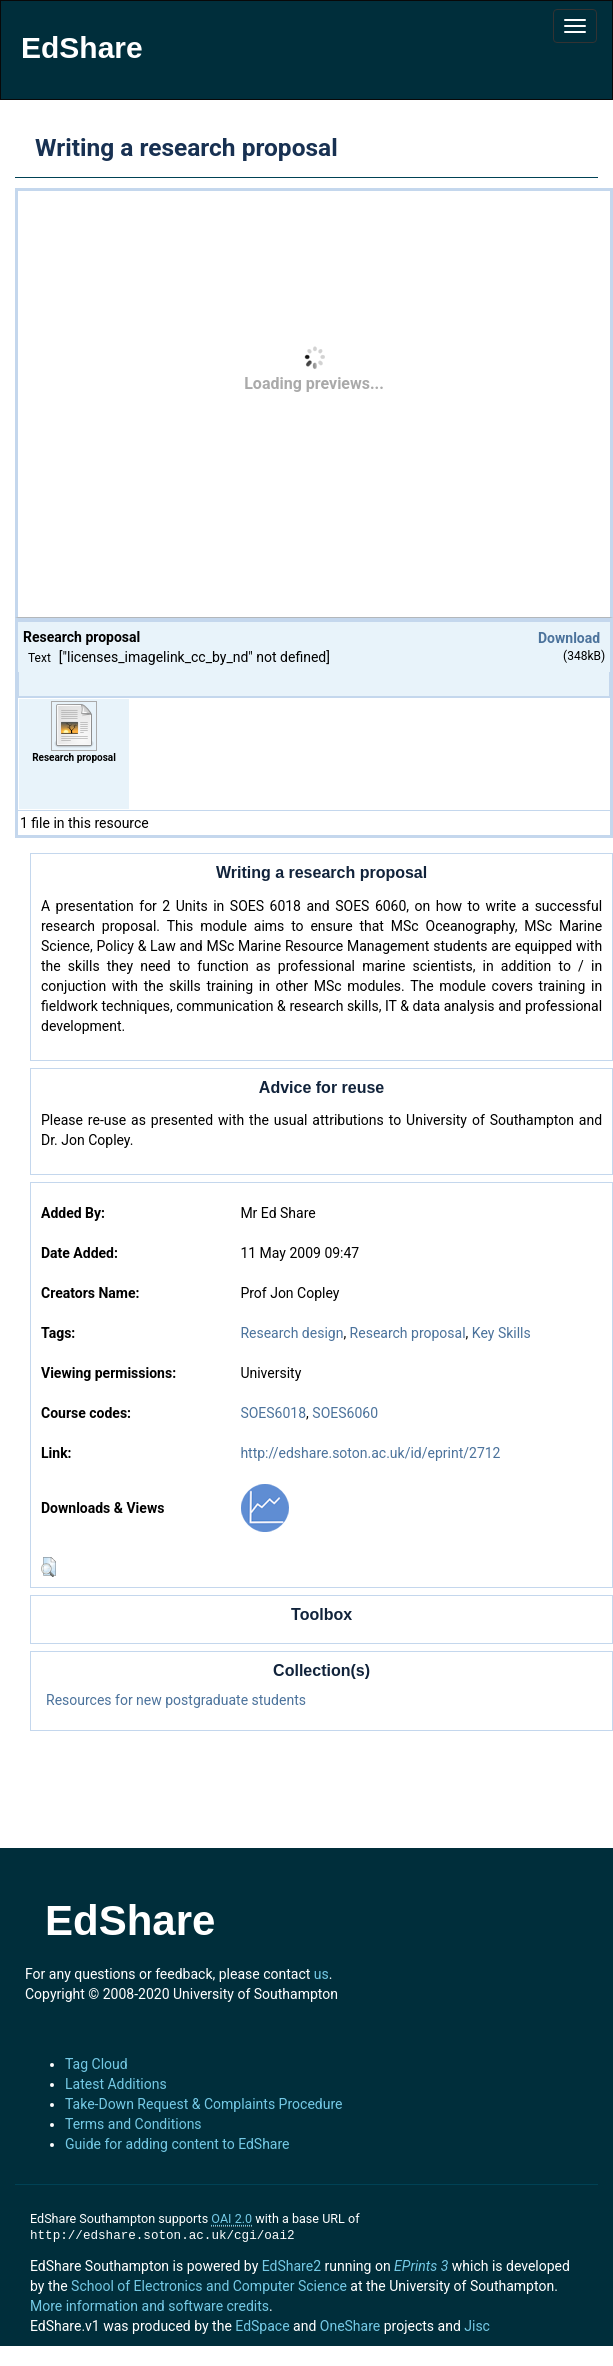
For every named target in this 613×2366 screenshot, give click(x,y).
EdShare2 (291, 2266)
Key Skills (501, 1333)
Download (569, 638)
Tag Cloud (96, 2064)
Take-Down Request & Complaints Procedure (203, 2104)
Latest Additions (116, 2084)
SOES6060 (345, 1413)
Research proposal (408, 1333)
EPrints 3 (421, 2266)
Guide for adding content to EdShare (177, 2144)
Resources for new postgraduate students (176, 1700)
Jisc (477, 2326)
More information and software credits (149, 2306)
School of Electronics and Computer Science (209, 2286)
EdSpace (262, 2326)
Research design (291, 1333)
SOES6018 (273, 1413)
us (321, 1974)
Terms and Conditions (133, 2124)
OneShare (350, 2326)
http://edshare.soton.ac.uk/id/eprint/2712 (370, 1453)
